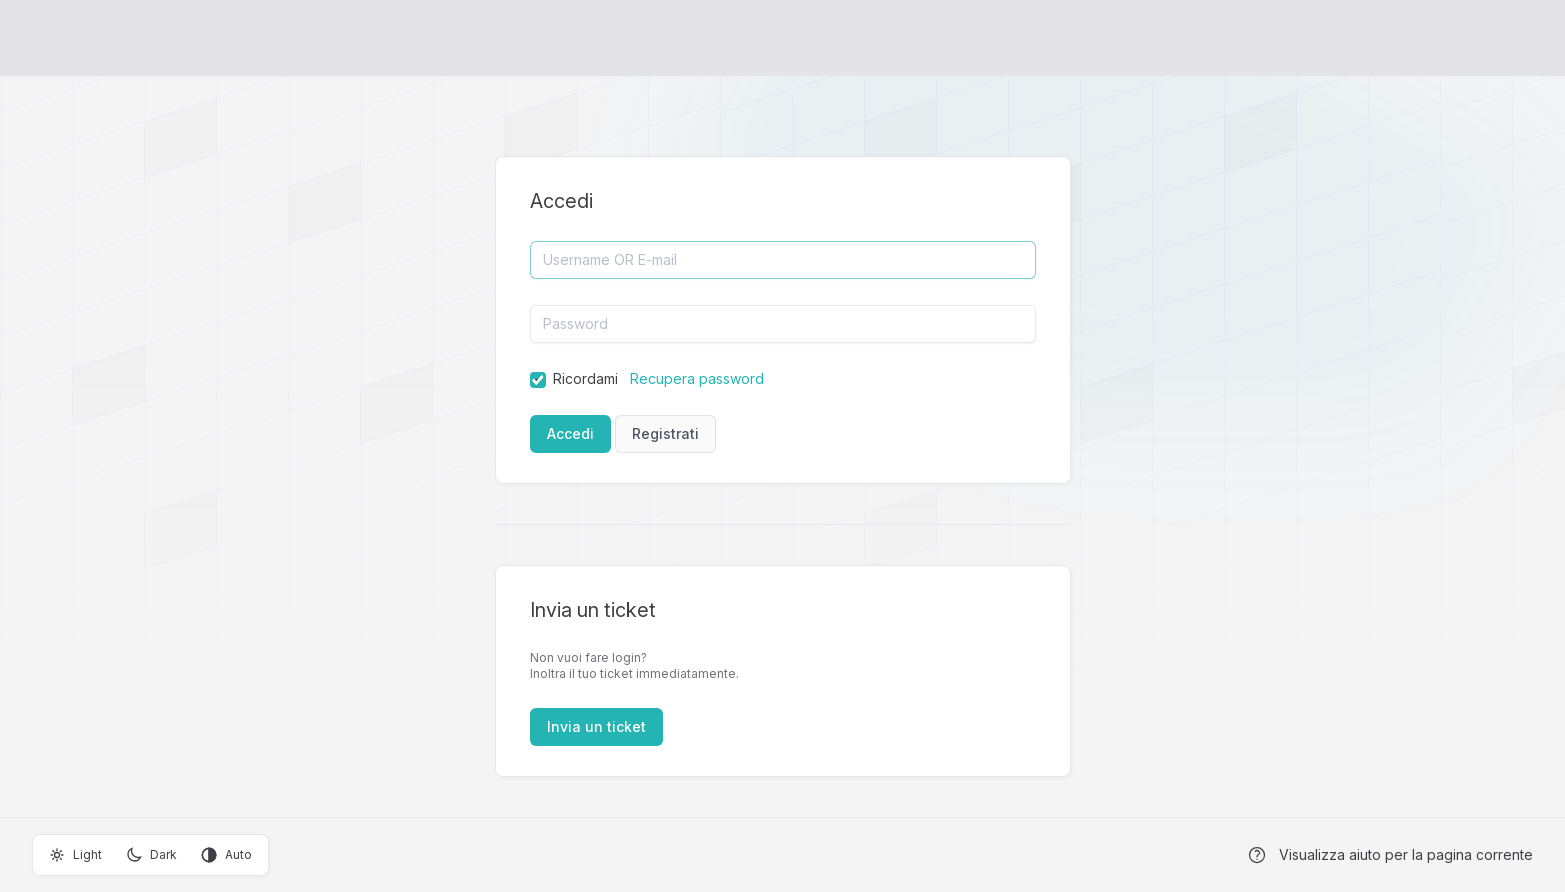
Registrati (665, 433)
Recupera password (697, 378)
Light (75, 855)
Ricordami (585, 378)
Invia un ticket (596, 726)
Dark (151, 855)
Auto (226, 855)
